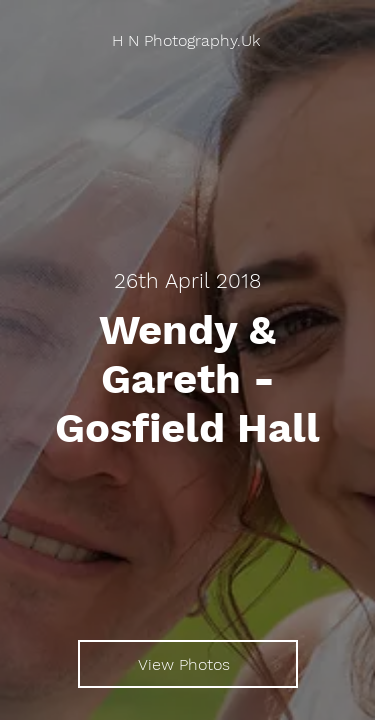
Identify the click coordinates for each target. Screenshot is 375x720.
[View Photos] (188, 664)
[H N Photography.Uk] (187, 40)
